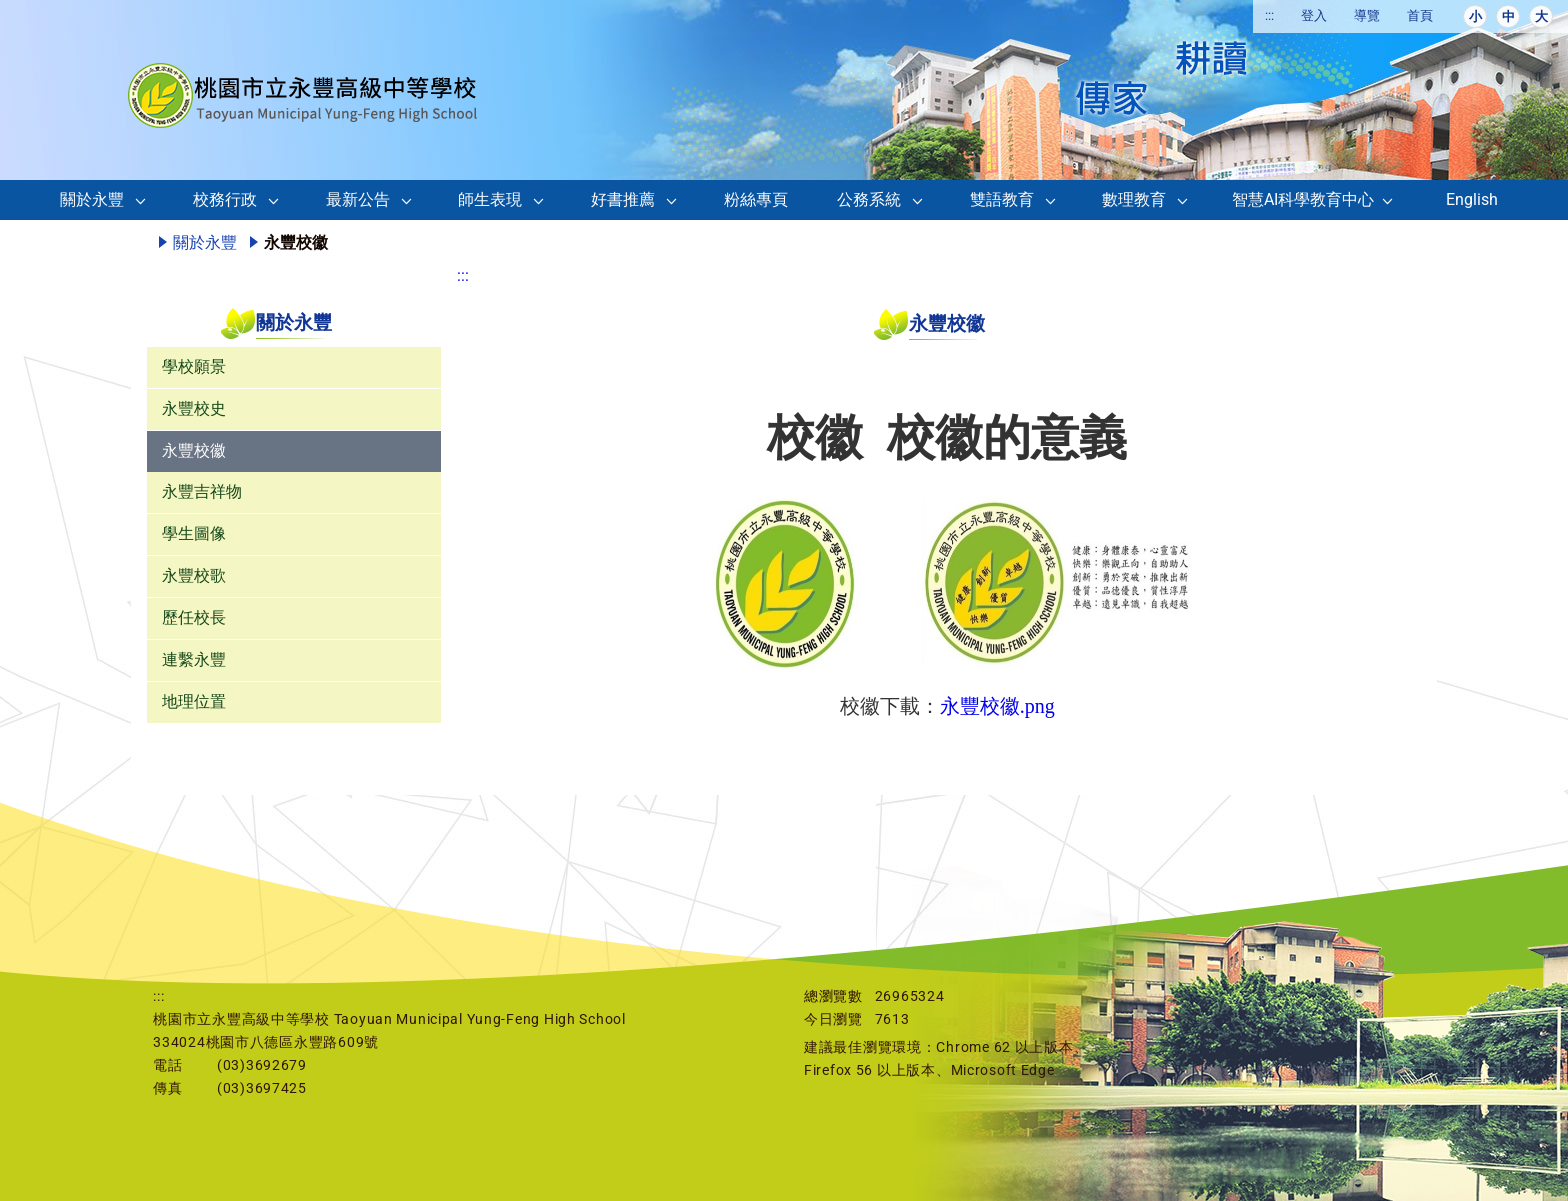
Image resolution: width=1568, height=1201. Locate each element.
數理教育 (1134, 199)
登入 (1314, 15)
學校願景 (194, 366)
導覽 (1367, 15)
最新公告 (358, 199)
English (1472, 199)
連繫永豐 (194, 659)
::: (1269, 15)
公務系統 (869, 199)
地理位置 (194, 701)
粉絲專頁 (756, 199)
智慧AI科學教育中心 (1303, 199)
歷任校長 (194, 617)
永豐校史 (194, 408)
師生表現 (490, 199)
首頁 (1420, 15)
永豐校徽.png (997, 706)
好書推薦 (623, 199)
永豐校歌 (194, 575)
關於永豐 (92, 199)
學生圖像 (194, 533)
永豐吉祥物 (202, 491)
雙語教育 (1002, 199)
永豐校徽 (194, 450)
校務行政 (225, 199)
